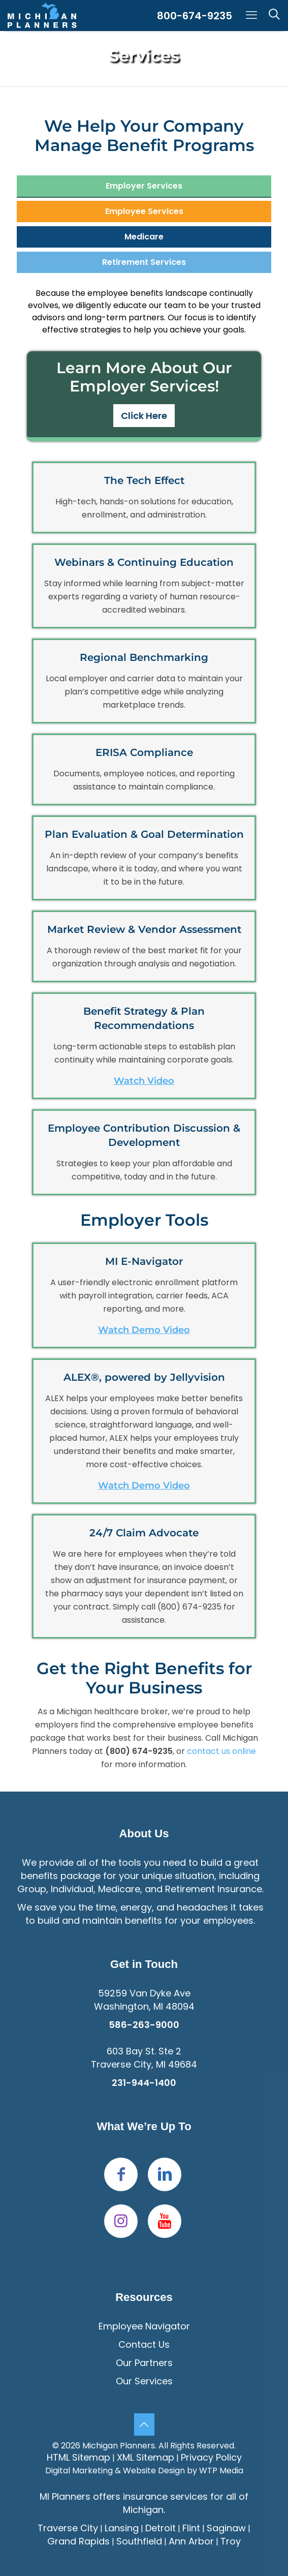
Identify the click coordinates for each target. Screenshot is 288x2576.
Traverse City (68, 2528)
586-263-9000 (144, 2024)
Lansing (122, 2528)
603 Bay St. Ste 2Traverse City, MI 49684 (144, 2058)
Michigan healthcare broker (112, 1711)
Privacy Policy (211, 2457)
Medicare (144, 237)
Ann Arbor (191, 2541)
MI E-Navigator (144, 1261)
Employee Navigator (144, 2326)
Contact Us (144, 2344)
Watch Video (144, 1080)
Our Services (144, 2381)
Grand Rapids (78, 2541)
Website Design (154, 2470)
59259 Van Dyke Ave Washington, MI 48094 (144, 2000)
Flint (191, 2528)
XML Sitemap (145, 2457)
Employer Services (144, 186)
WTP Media (221, 2470)
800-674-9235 (194, 16)
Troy (230, 2541)
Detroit (160, 2528)
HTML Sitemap (78, 2457)
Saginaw (226, 2528)
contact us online (221, 1751)
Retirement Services (144, 262)
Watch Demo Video (144, 1330)
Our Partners (144, 2362)
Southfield (139, 2541)
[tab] (144, 186)
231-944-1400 (144, 2082)
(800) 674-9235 (189, 1607)
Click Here (144, 415)
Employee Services (144, 211)
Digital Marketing (79, 2470)
